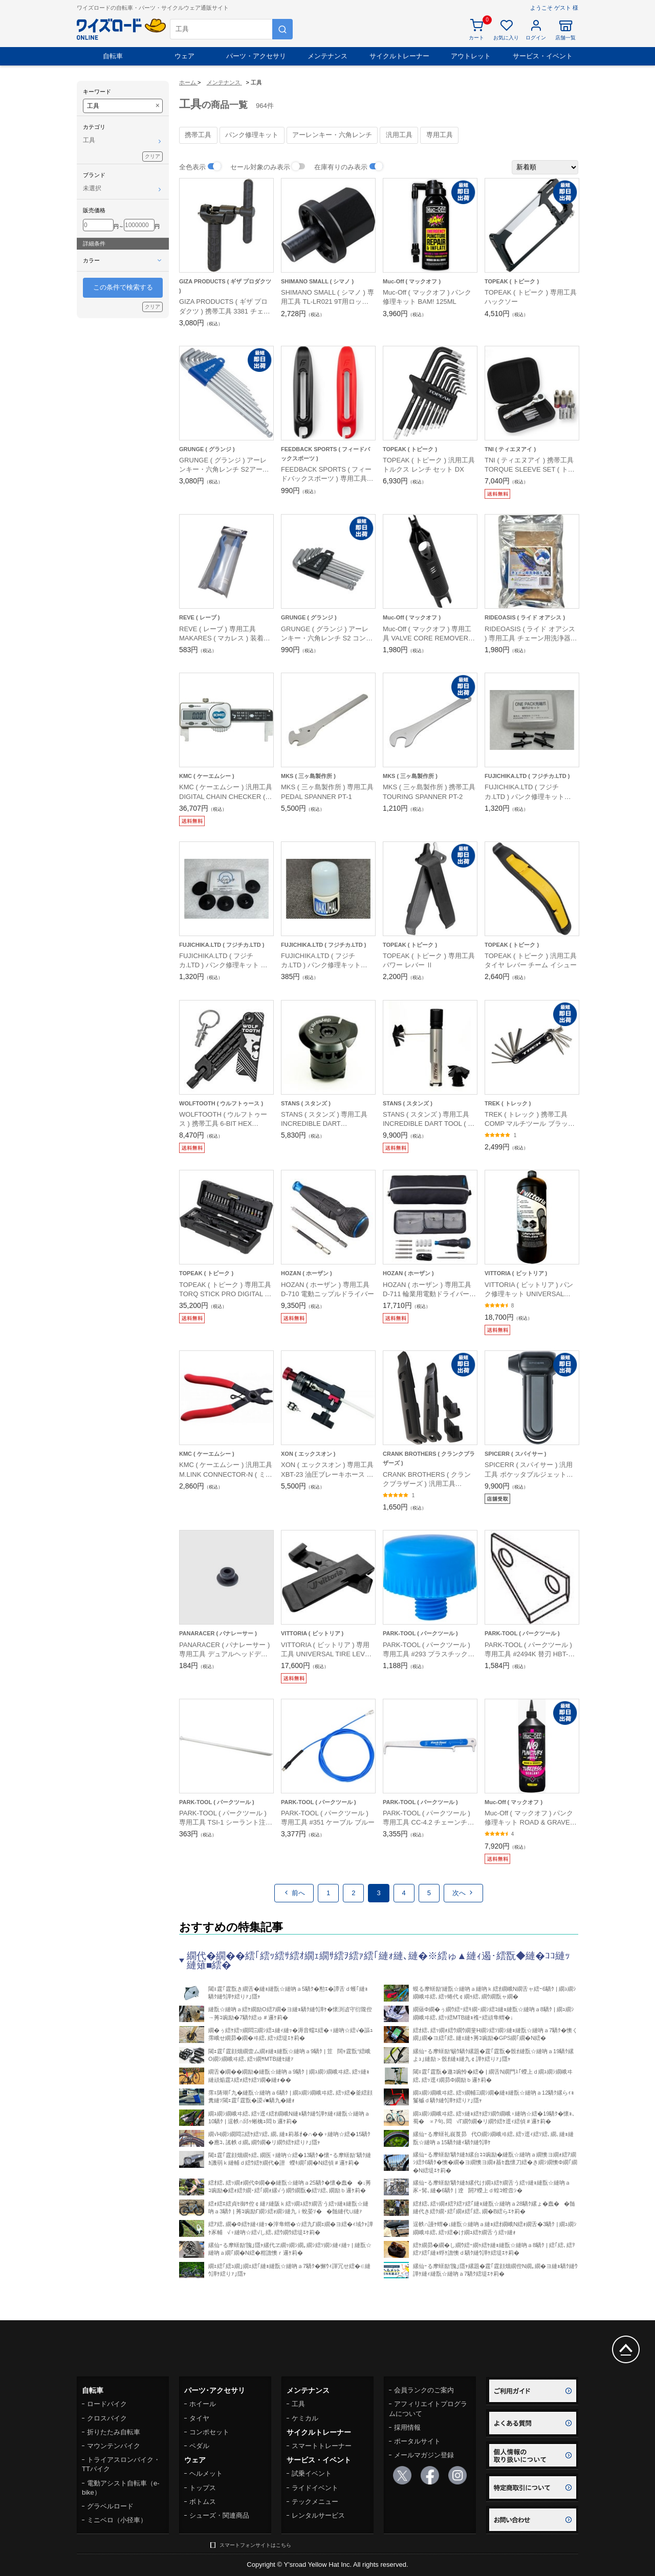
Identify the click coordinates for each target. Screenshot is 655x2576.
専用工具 (439, 135)
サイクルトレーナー (399, 56)
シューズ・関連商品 (219, 2515)
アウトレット (471, 56)
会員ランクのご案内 (424, 2390)
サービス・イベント (543, 56)
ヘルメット (206, 2473)
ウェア (184, 56)
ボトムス (202, 2501)
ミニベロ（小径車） (117, 2520)
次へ (463, 1893)
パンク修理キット (251, 135)
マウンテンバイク (113, 2446)
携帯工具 (198, 135)
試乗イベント (312, 2473)
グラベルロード (110, 2506)
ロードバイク (107, 2404)
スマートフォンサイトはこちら (255, 2545)
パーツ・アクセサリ (256, 56)
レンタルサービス (318, 2515)
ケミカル (305, 2418)
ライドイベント (315, 2488)
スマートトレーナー (322, 2446)
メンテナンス (327, 56)
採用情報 (407, 2427)
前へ (294, 1893)
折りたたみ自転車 (113, 2432)
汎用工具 (399, 135)
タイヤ (199, 2418)
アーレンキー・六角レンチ (332, 135)
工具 (298, 2404)
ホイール (202, 2404)
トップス (202, 2488)
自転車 (113, 56)
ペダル (199, 2446)
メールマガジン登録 (424, 2455)
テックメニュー (315, 2501)
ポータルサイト (417, 2441)
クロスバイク (107, 2418)
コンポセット (209, 2432)
